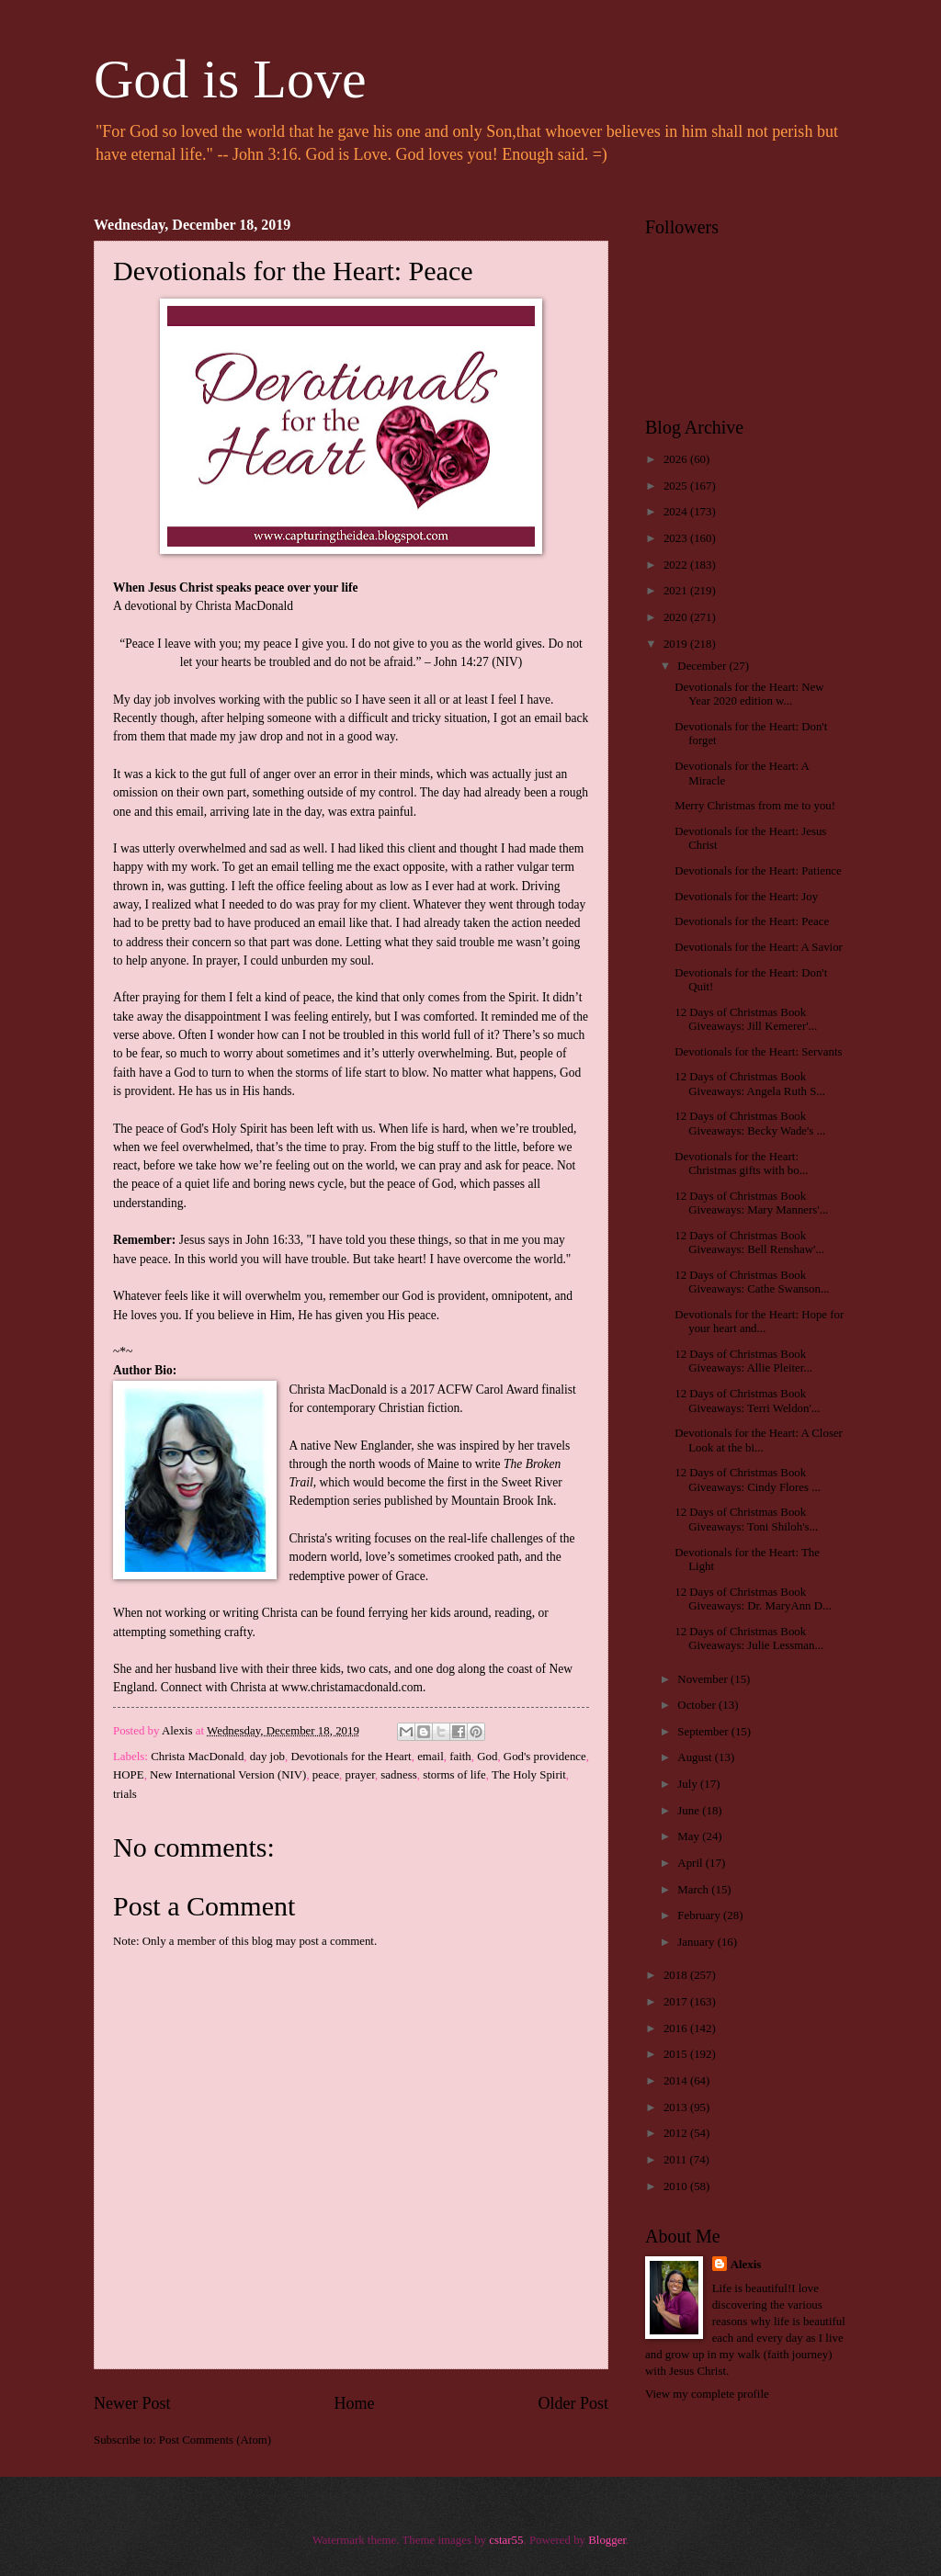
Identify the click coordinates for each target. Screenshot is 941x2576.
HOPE (128, 1774)
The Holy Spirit (529, 1774)
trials (125, 1794)
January (697, 1942)
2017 (676, 2001)
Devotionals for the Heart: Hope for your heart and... (759, 1321)
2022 (676, 565)
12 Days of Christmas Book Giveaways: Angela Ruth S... (750, 1083)
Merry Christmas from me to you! (755, 805)
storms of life (454, 1774)
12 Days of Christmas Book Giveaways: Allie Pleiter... (743, 1361)
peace (325, 1774)
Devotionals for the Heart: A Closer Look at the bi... (759, 1440)
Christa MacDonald (197, 1756)
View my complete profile (707, 2394)
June (689, 1810)
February (700, 1915)
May (689, 1836)
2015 (676, 2054)
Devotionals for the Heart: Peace (752, 921)
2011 (676, 2159)
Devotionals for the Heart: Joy (746, 896)
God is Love (230, 79)
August (695, 1757)
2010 (676, 2186)
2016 (676, 2028)
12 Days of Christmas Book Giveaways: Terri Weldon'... (747, 1400)
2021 (676, 590)
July (688, 1784)
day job (267, 1756)
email (430, 1756)
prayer (360, 1774)
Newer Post (132, 2403)
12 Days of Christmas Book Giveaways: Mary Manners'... (751, 1203)
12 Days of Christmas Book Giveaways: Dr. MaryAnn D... (753, 1599)
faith (460, 1756)
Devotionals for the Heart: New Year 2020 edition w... (749, 694)
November (704, 1679)
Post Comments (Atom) (215, 2440)
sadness (398, 1774)
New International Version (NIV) (228, 1774)
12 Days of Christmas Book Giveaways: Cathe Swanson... (752, 1282)
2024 (676, 511)
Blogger (607, 2540)
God (487, 1756)
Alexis (746, 2264)
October (698, 1705)
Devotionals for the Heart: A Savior (759, 947)
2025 (676, 486)
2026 (676, 459)
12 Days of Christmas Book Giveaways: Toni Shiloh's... (746, 1519)
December (703, 666)
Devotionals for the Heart (350, 1756)
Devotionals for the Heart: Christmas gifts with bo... (741, 1163)
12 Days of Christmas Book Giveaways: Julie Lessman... (749, 1638)
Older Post (573, 2403)
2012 (676, 2133)
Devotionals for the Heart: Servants (758, 1051)
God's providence (545, 1756)
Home (354, 2403)
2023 (676, 538)
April (691, 1863)
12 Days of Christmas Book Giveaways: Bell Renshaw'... (749, 1242)
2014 (676, 2080)
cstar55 (506, 2540)
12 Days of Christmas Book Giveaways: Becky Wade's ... (750, 1123)
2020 (676, 617)
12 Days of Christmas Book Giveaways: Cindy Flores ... (748, 1479)
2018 (676, 1975)
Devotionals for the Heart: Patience (758, 870)
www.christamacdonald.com (352, 1687)
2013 (676, 2107)
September (704, 1731)
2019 (676, 644)
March (694, 1889)
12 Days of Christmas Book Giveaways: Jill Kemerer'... (746, 1019)
